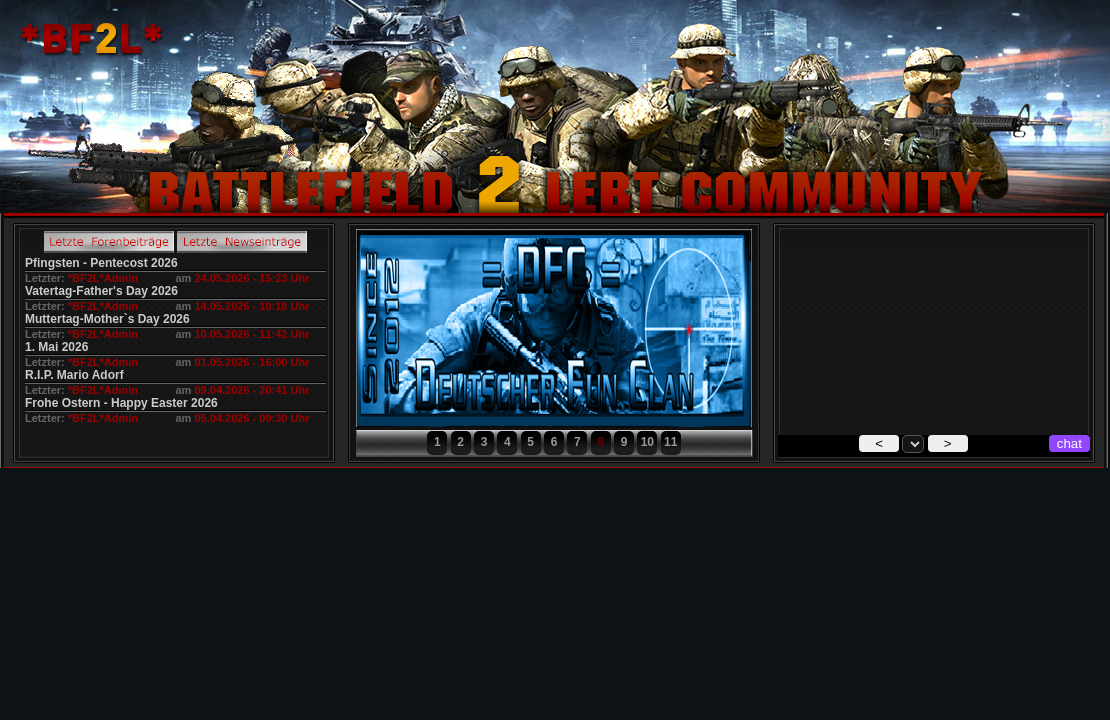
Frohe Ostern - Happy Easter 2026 (121, 403)
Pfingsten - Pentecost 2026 (101, 263)
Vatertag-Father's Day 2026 (101, 291)
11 (670, 442)
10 (647, 442)
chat (1069, 443)
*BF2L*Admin (103, 278)
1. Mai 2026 (56, 347)
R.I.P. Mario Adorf (74, 375)
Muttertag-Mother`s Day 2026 (107, 319)
